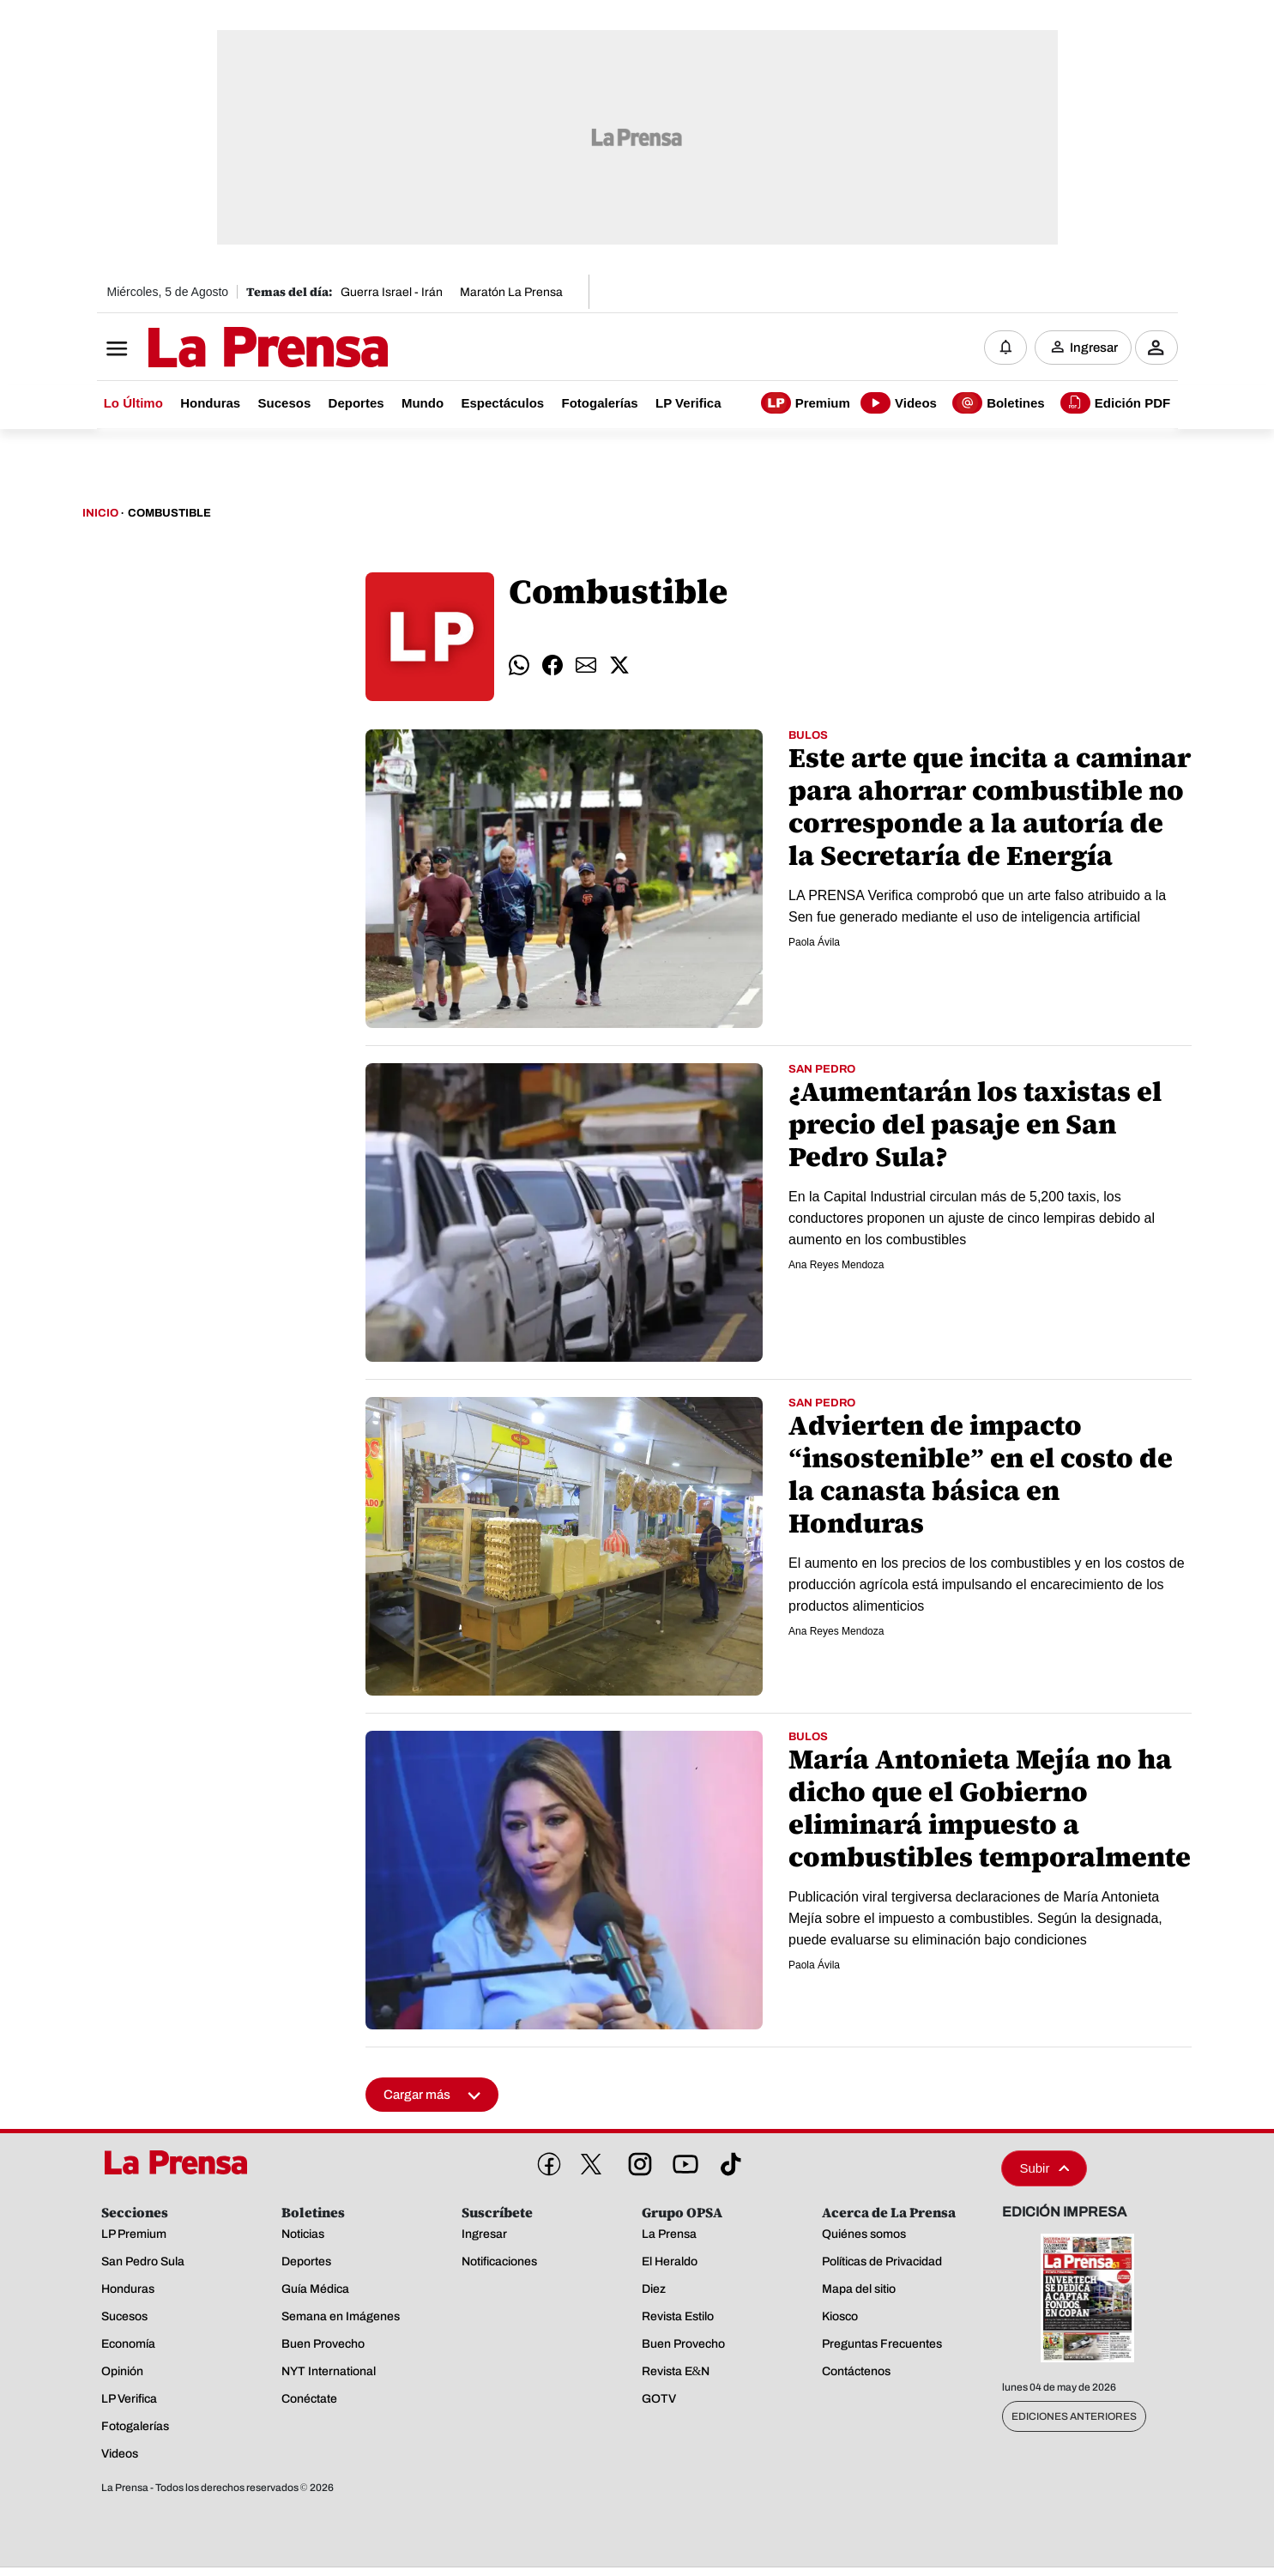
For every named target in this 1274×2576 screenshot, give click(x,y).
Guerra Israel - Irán (392, 292)
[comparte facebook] (552, 666)
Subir (1044, 2168)
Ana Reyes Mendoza (836, 1265)
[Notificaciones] (1005, 347)
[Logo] (225, 349)
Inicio (100, 513)
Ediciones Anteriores (1074, 2416)
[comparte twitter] (619, 666)
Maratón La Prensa (511, 292)
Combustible (169, 513)
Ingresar (1094, 347)
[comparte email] (586, 666)
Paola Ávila (814, 942)
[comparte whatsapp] (519, 666)
